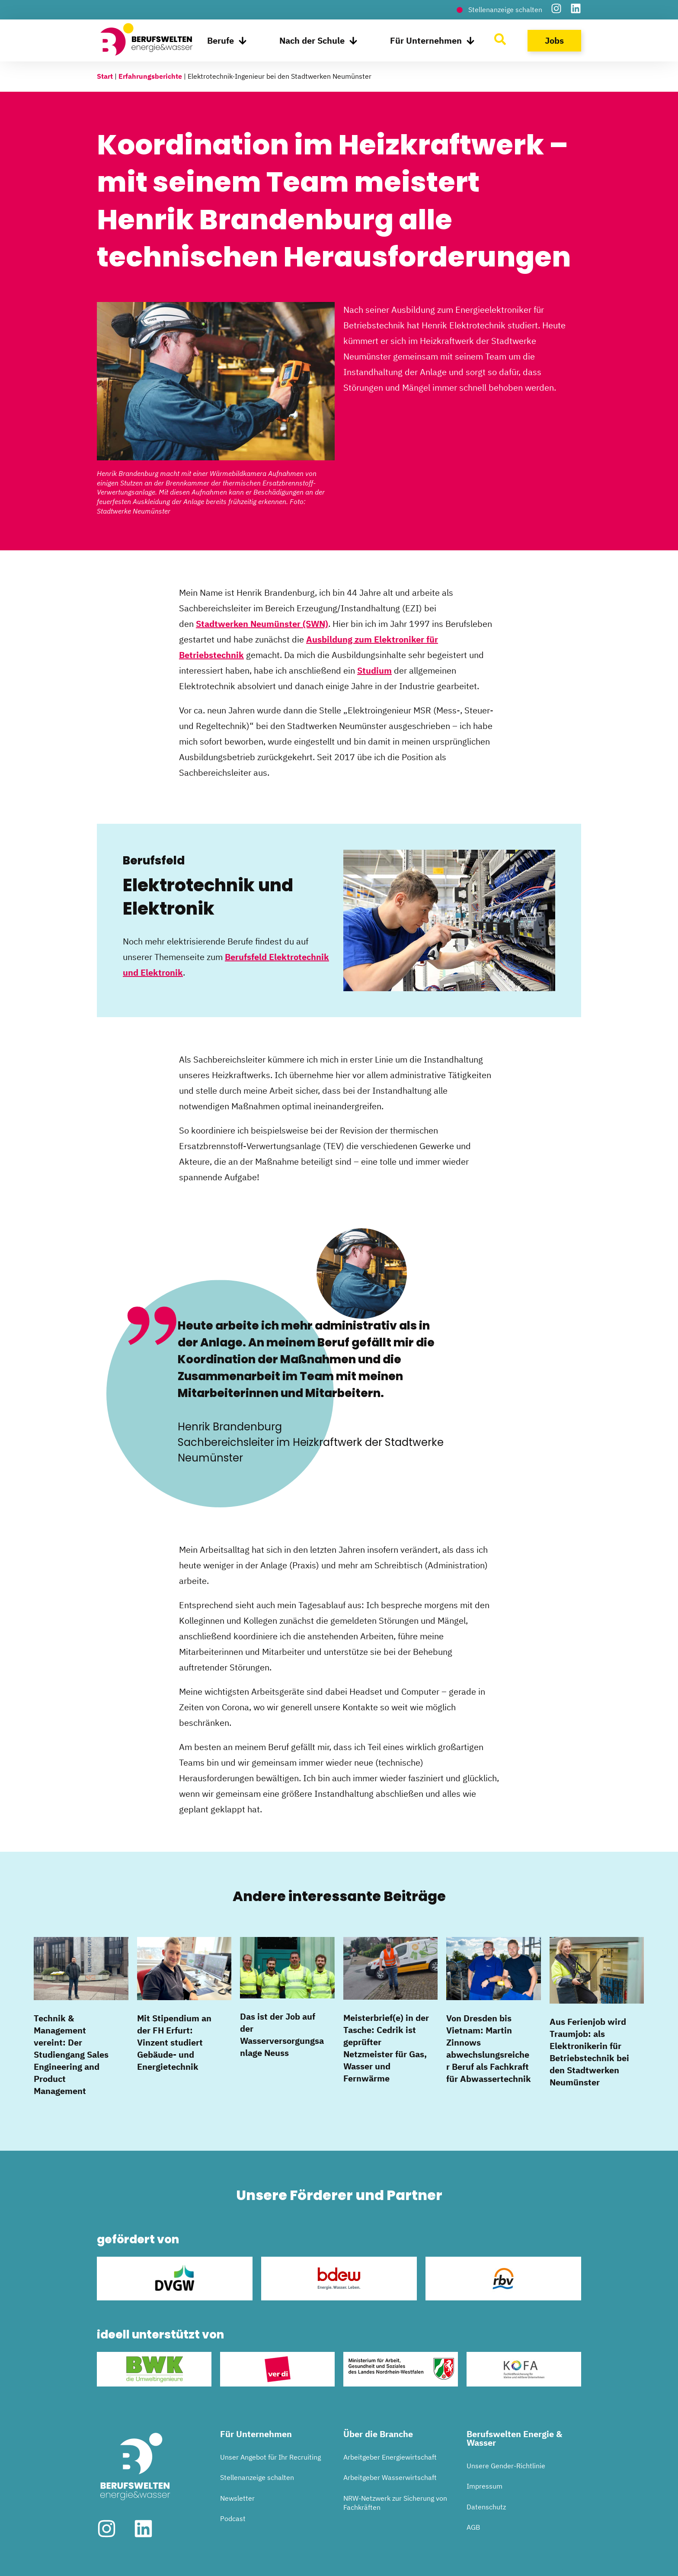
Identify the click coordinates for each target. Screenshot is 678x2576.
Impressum (484, 2486)
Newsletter (237, 2498)
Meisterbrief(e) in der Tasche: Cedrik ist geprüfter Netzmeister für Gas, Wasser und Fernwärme (386, 2048)
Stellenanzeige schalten (257, 2477)
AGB (473, 2527)
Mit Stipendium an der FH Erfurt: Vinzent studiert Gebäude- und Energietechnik (174, 2042)
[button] (19, 2557)
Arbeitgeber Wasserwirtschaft (390, 2477)
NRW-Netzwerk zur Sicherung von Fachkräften (395, 2503)
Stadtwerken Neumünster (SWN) (262, 624)
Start (105, 76)
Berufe (227, 40)
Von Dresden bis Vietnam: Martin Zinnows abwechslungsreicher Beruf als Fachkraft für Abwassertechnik (489, 2048)
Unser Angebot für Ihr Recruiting (270, 2457)
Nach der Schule (318, 40)
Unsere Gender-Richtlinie (506, 2465)
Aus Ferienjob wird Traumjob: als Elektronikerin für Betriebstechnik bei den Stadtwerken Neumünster (589, 2052)
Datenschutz (486, 2506)
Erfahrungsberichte (150, 76)
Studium (374, 670)
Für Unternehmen (432, 40)
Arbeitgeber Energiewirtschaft (390, 2457)
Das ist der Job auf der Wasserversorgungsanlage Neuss (282, 2035)
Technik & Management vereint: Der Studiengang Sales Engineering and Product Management (71, 2054)
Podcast (233, 2518)
